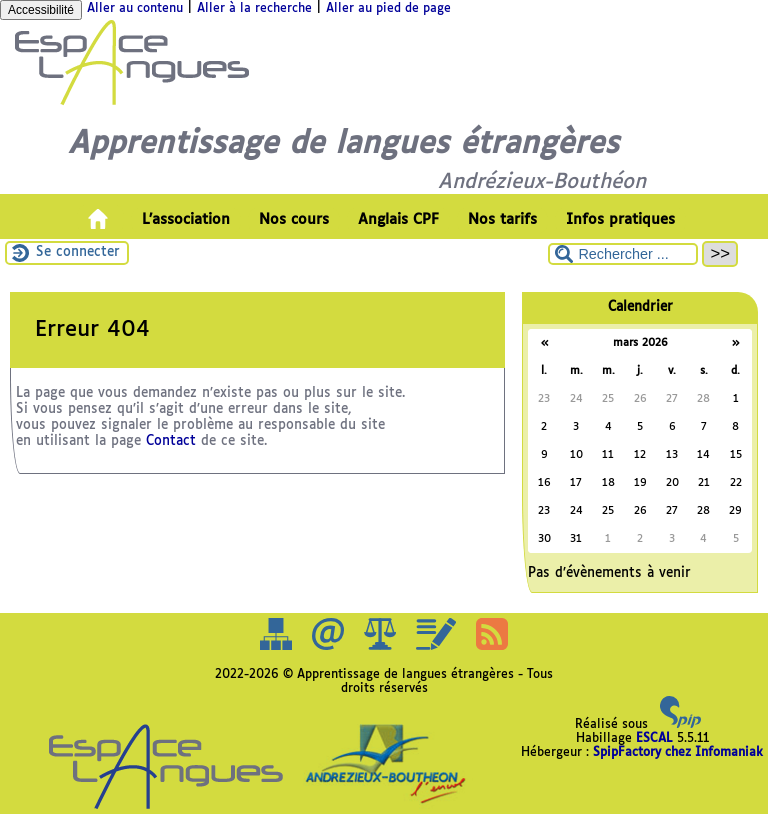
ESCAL (654, 739)
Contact (171, 441)
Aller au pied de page (388, 9)
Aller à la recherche (254, 9)
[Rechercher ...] (623, 254)
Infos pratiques (620, 220)
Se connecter (78, 252)
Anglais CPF (398, 220)
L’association (186, 220)
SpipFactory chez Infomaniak (678, 753)
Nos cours (294, 220)
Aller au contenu (135, 9)
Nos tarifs (502, 220)
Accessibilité (41, 10)
